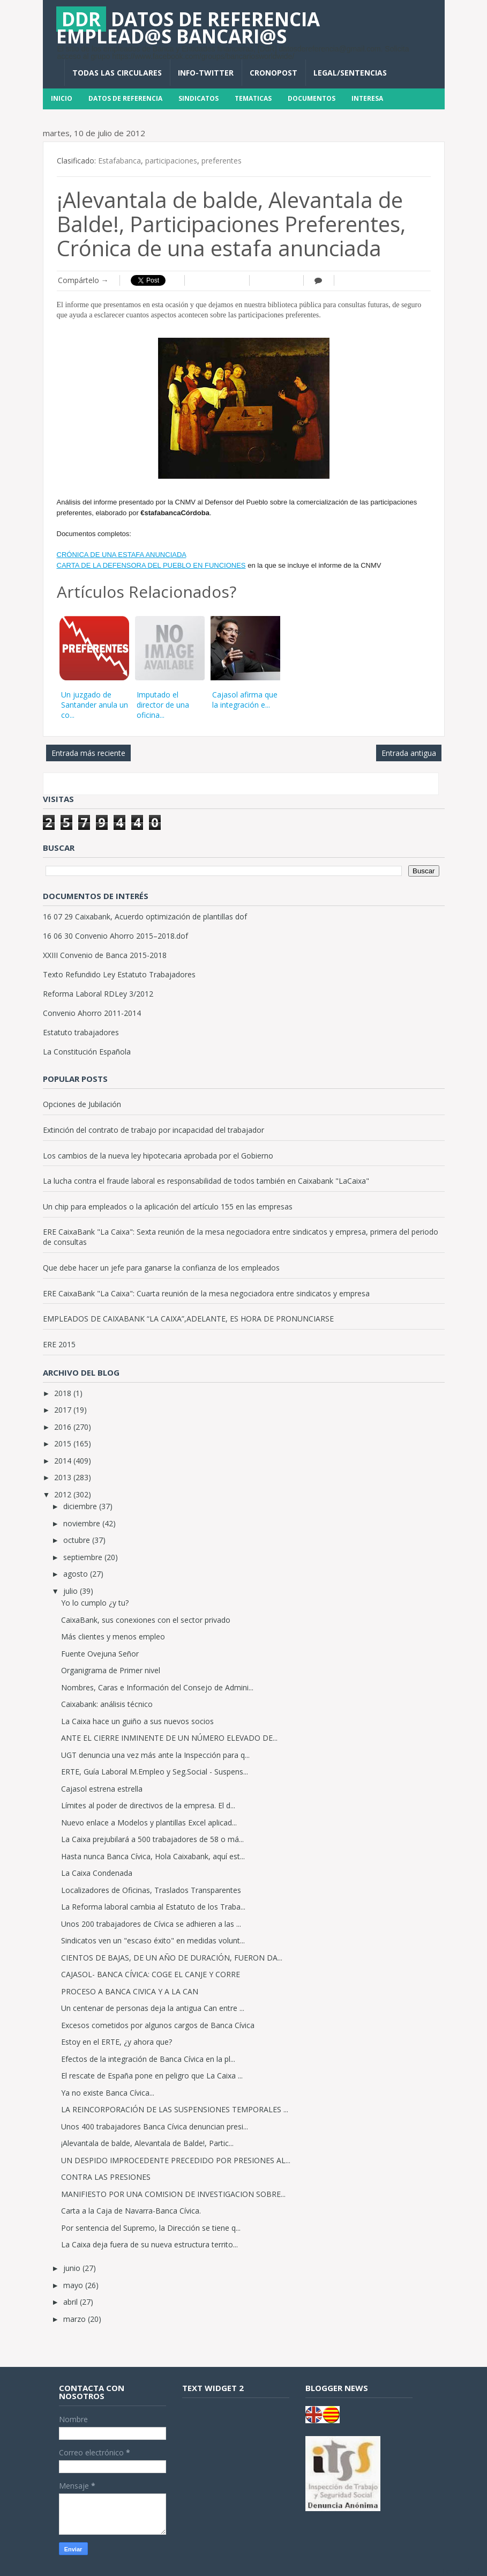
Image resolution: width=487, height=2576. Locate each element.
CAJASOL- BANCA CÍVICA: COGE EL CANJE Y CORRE (150, 1974)
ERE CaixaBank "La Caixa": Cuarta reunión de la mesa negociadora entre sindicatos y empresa (206, 1293)
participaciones (171, 160)
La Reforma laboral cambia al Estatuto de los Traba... (153, 1907)
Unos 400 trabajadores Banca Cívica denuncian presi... (154, 2126)
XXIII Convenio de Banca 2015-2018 (105, 955)
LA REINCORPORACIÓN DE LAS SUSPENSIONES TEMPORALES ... (174, 2109)
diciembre (81, 1506)
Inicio (61, 98)
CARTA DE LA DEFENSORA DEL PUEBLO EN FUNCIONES (151, 565)
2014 (63, 1461)
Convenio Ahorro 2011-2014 (92, 1013)
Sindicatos (198, 98)
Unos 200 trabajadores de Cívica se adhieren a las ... (151, 1924)
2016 (63, 1427)
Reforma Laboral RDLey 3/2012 (98, 994)
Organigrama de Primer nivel (110, 1670)
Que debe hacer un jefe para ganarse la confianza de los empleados (161, 1268)
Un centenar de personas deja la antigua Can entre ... (152, 2008)
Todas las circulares (117, 73)
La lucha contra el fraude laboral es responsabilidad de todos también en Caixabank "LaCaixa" (206, 1181)
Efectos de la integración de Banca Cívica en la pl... (148, 2059)
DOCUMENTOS (311, 98)
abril (71, 2302)
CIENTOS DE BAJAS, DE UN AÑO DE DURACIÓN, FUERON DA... (171, 1958)
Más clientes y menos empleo (113, 1636)
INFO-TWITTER (206, 73)
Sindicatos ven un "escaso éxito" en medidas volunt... (153, 1940)
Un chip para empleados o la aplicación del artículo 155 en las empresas (168, 1206)
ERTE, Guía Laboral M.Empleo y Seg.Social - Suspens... (154, 1771)
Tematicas (253, 98)
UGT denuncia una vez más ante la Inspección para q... (155, 1755)
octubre (77, 1540)
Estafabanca (119, 160)
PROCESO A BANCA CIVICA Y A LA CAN (129, 1991)
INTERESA (367, 98)
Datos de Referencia (125, 98)
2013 (63, 1477)
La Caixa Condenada (96, 1873)
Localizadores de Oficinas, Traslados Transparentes (151, 1890)
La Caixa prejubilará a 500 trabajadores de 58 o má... (152, 1839)
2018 (63, 1393)
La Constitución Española (87, 1051)
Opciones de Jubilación (82, 1104)
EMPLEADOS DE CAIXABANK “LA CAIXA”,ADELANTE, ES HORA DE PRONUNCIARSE (188, 1318)
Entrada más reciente (88, 753)
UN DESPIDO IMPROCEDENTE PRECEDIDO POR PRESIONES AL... (175, 2160)
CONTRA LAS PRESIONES (106, 2177)
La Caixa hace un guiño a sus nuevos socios (137, 1721)
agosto (76, 1574)
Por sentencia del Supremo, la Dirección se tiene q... (151, 2228)
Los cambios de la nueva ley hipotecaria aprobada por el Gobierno (158, 1155)
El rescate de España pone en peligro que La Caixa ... (152, 2075)
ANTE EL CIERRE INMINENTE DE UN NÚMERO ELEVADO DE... (169, 1738)
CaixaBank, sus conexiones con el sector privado (145, 1620)
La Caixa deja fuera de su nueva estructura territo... (149, 2244)
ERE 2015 (59, 1344)
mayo (74, 2285)
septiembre (83, 1557)
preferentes (221, 160)
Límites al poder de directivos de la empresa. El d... (148, 1805)
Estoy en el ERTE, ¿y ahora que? (116, 2042)
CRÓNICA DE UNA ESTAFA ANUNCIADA (121, 555)
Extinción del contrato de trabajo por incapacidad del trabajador (153, 1130)
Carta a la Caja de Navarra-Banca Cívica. (131, 2211)
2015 (63, 1443)
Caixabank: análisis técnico (107, 1704)
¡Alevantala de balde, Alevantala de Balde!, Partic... (147, 2143)
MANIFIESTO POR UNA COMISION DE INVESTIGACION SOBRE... (173, 2194)
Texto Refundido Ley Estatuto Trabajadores (119, 974)
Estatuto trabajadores (81, 1032)
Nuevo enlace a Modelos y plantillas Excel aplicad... (149, 1822)
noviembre (82, 1523)
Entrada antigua (408, 753)
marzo (75, 2319)
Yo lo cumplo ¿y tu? (95, 1603)
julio (71, 1591)
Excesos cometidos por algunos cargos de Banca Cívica (157, 2025)
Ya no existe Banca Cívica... (107, 2093)
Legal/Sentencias (350, 73)
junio (73, 2268)
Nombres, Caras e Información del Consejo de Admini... (157, 1687)
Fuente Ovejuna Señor (100, 1654)
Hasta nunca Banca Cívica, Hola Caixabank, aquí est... (153, 1856)
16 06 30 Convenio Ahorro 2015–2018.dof (115, 936)
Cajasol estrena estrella (102, 1789)
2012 (63, 1494)
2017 (63, 1410)
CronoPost (273, 73)
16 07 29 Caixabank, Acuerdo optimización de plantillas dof (145, 916)
